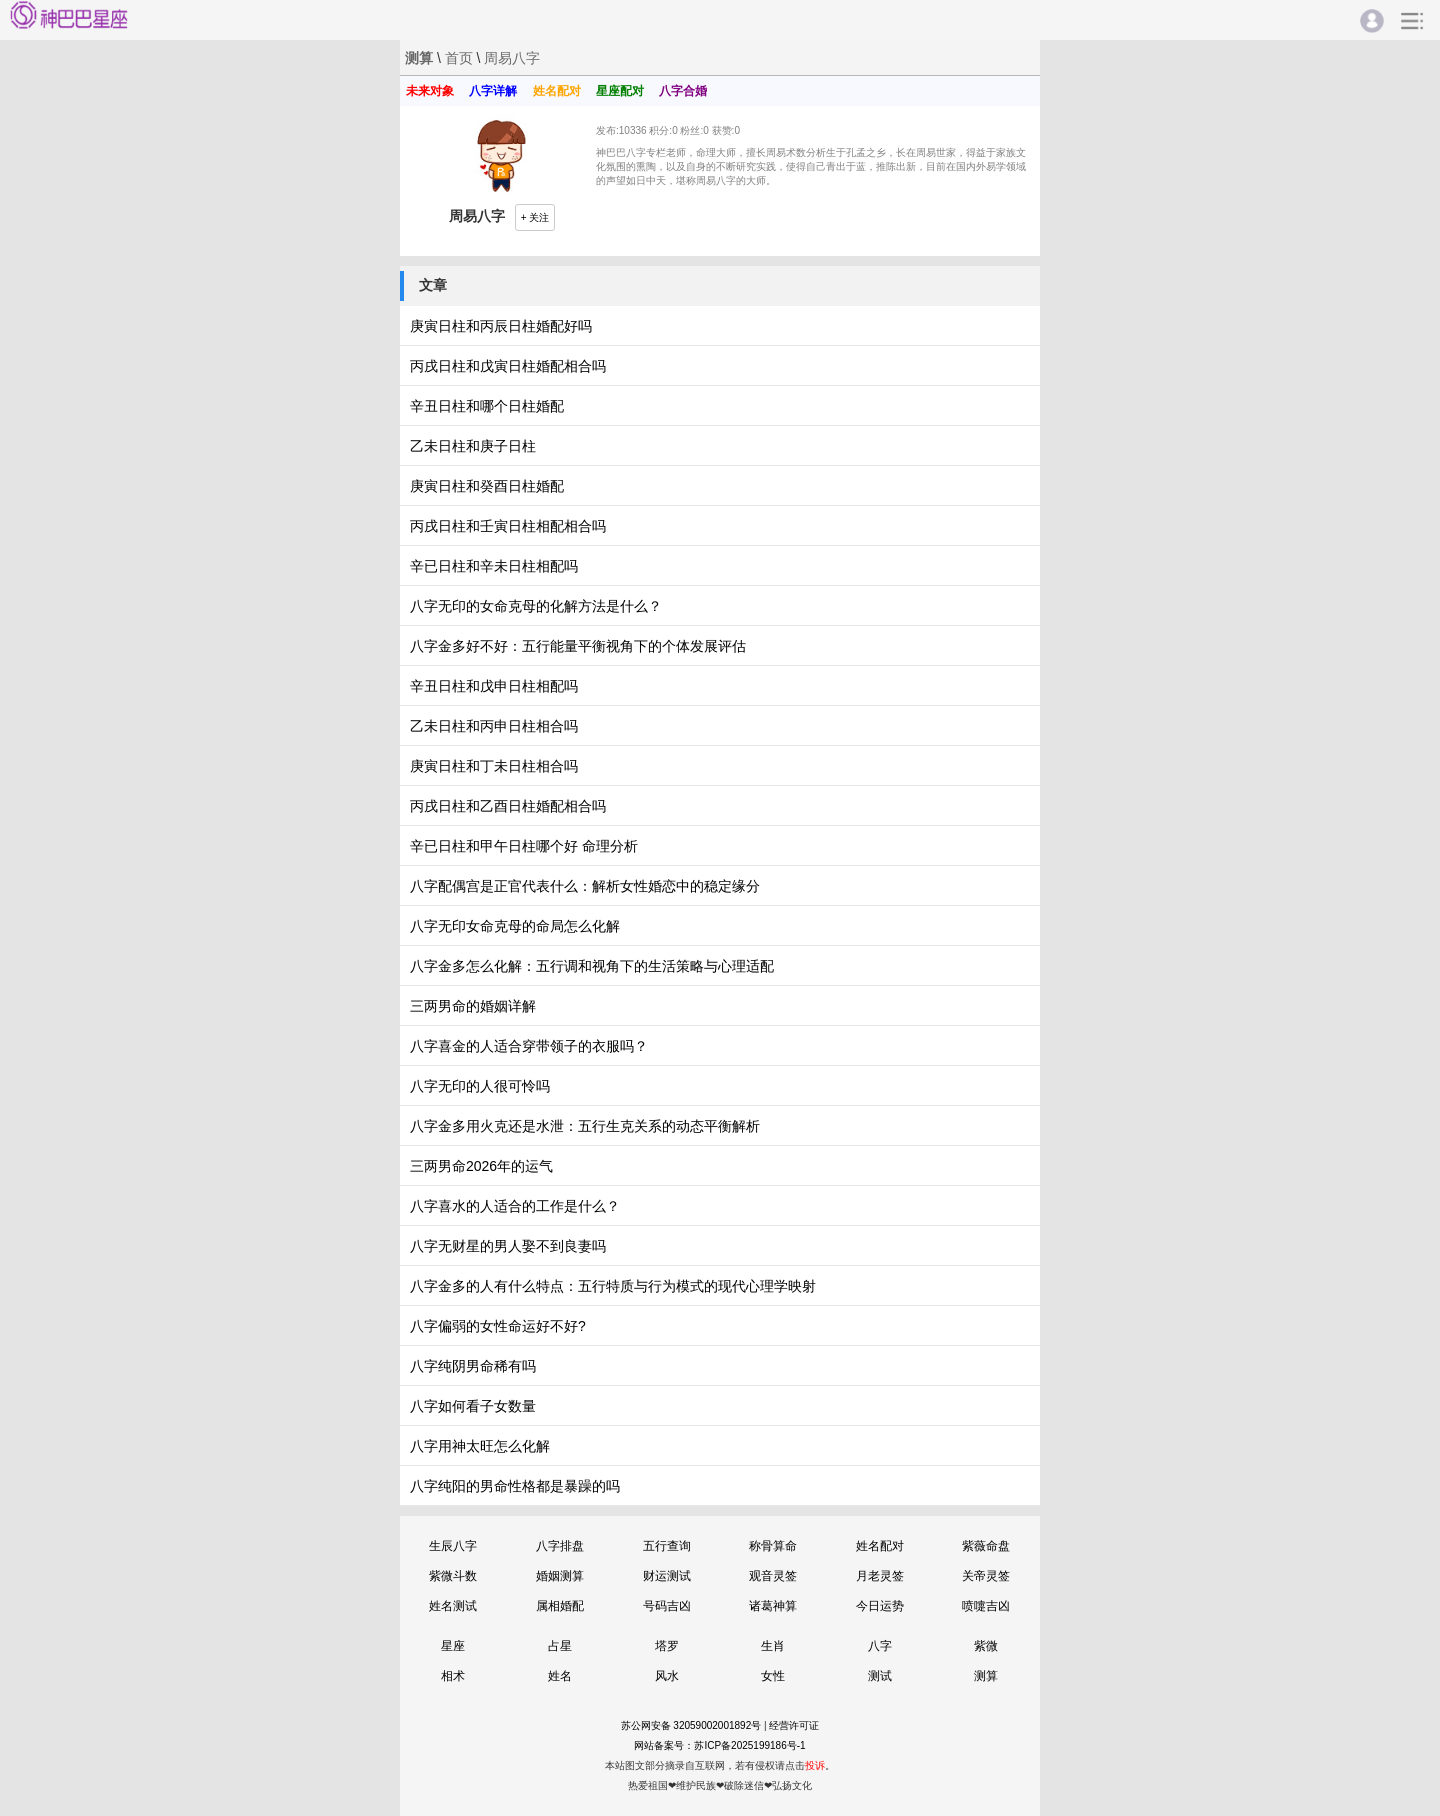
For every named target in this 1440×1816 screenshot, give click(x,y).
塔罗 (667, 1646)
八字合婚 (683, 91)
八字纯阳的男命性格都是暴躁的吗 (515, 1486)
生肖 (773, 1646)
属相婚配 (560, 1606)
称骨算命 (773, 1546)
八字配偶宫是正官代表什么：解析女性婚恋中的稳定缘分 (585, 886)
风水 (667, 1676)
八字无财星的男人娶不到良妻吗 (508, 1246)
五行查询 (667, 1546)
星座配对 (620, 91)
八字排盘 (560, 1546)
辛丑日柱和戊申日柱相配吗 (494, 686)
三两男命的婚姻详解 (473, 1006)
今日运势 (880, 1606)
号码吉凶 (667, 1606)
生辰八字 (453, 1546)
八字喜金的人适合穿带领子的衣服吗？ (529, 1046)
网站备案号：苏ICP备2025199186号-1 (719, 1745)
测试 (880, 1676)
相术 (453, 1676)
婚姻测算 (560, 1576)
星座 (453, 1646)
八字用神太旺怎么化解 (480, 1446)
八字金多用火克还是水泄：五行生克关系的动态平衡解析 (585, 1126)
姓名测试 (453, 1606)
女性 (773, 1676)
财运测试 (667, 1576)
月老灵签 (880, 1576)
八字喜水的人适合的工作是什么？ (515, 1206)
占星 (560, 1646)
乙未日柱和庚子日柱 (473, 446)
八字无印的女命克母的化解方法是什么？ (536, 606)
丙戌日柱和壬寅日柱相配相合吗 (508, 526)
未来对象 (430, 91)
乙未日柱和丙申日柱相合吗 (494, 726)
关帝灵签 (986, 1576)
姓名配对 (557, 91)
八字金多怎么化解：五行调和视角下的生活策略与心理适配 (592, 966)
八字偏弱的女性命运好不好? (498, 1326)
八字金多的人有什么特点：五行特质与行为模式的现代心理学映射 (613, 1286)
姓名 (560, 1676)
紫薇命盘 (986, 1546)
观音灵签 (773, 1576)
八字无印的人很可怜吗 (480, 1086)
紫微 (986, 1646)
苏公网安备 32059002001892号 (691, 1725)
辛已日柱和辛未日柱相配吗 (494, 566)
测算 (986, 1676)
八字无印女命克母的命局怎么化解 (515, 926)
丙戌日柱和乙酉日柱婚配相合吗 (508, 806)
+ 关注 (535, 217)
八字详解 (493, 91)
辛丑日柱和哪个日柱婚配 (487, 406)
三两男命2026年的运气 (481, 1166)
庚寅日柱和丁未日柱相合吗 (494, 766)
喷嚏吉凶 (986, 1606)
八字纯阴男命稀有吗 (473, 1366)
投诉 (815, 1765)
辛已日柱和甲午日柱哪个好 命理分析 (524, 846)
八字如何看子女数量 (473, 1406)
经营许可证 (794, 1725)
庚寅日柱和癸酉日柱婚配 (487, 486)
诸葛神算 (773, 1606)
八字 (880, 1646)
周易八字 (512, 58)
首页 (459, 58)
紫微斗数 (453, 1576)
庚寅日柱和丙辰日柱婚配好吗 (501, 326)
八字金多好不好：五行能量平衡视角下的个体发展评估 (578, 646)
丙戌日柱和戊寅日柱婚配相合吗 (508, 366)
